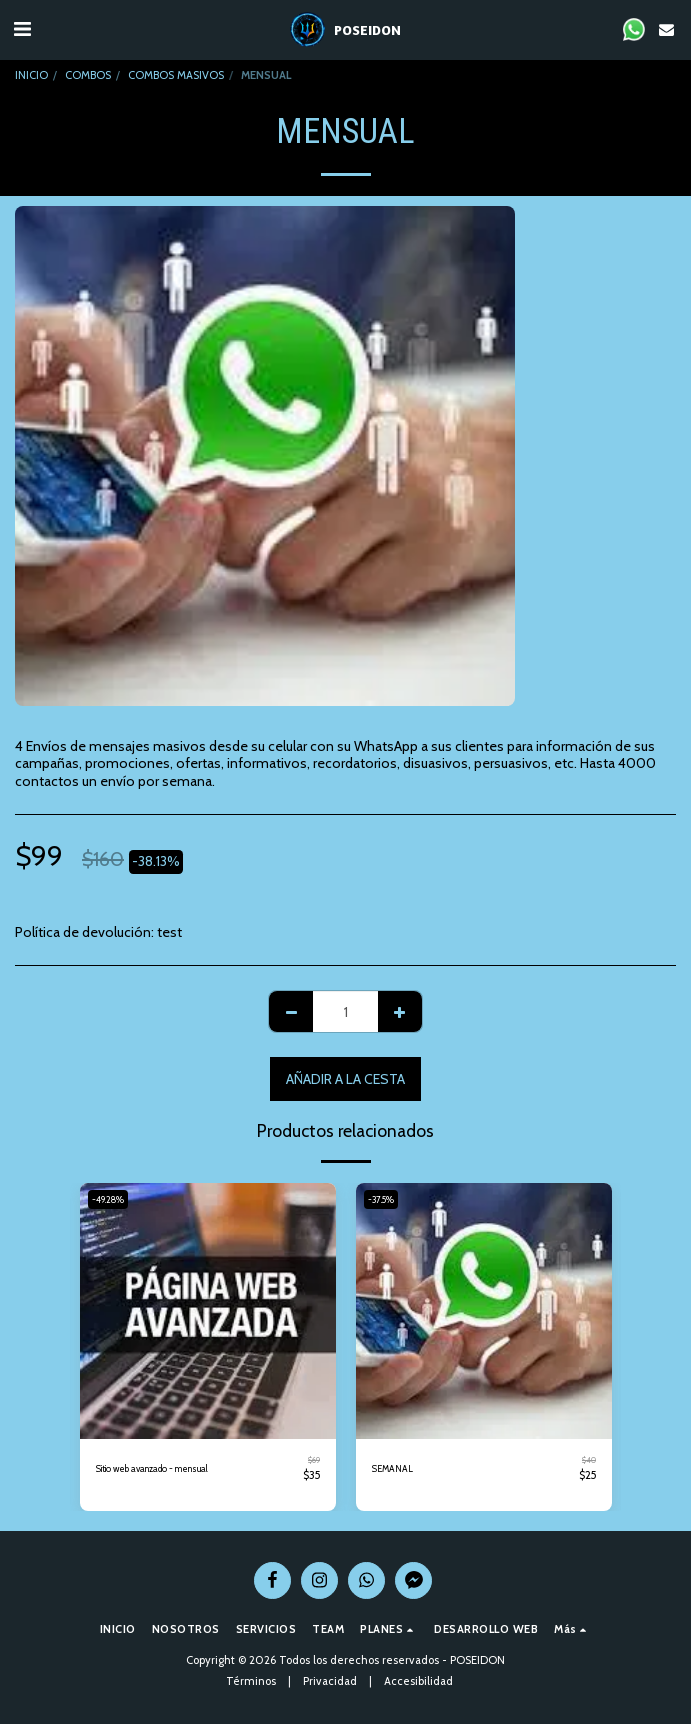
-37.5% (381, 1199)
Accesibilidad (418, 1681)
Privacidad (330, 1681)
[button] (22, 29)
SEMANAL (392, 1468)
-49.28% (108, 1199)
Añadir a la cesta (345, 1079)
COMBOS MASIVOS (176, 75)
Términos (251, 1681)
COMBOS (88, 75)
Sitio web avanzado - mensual (152, 1468)
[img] (208, 1311)
